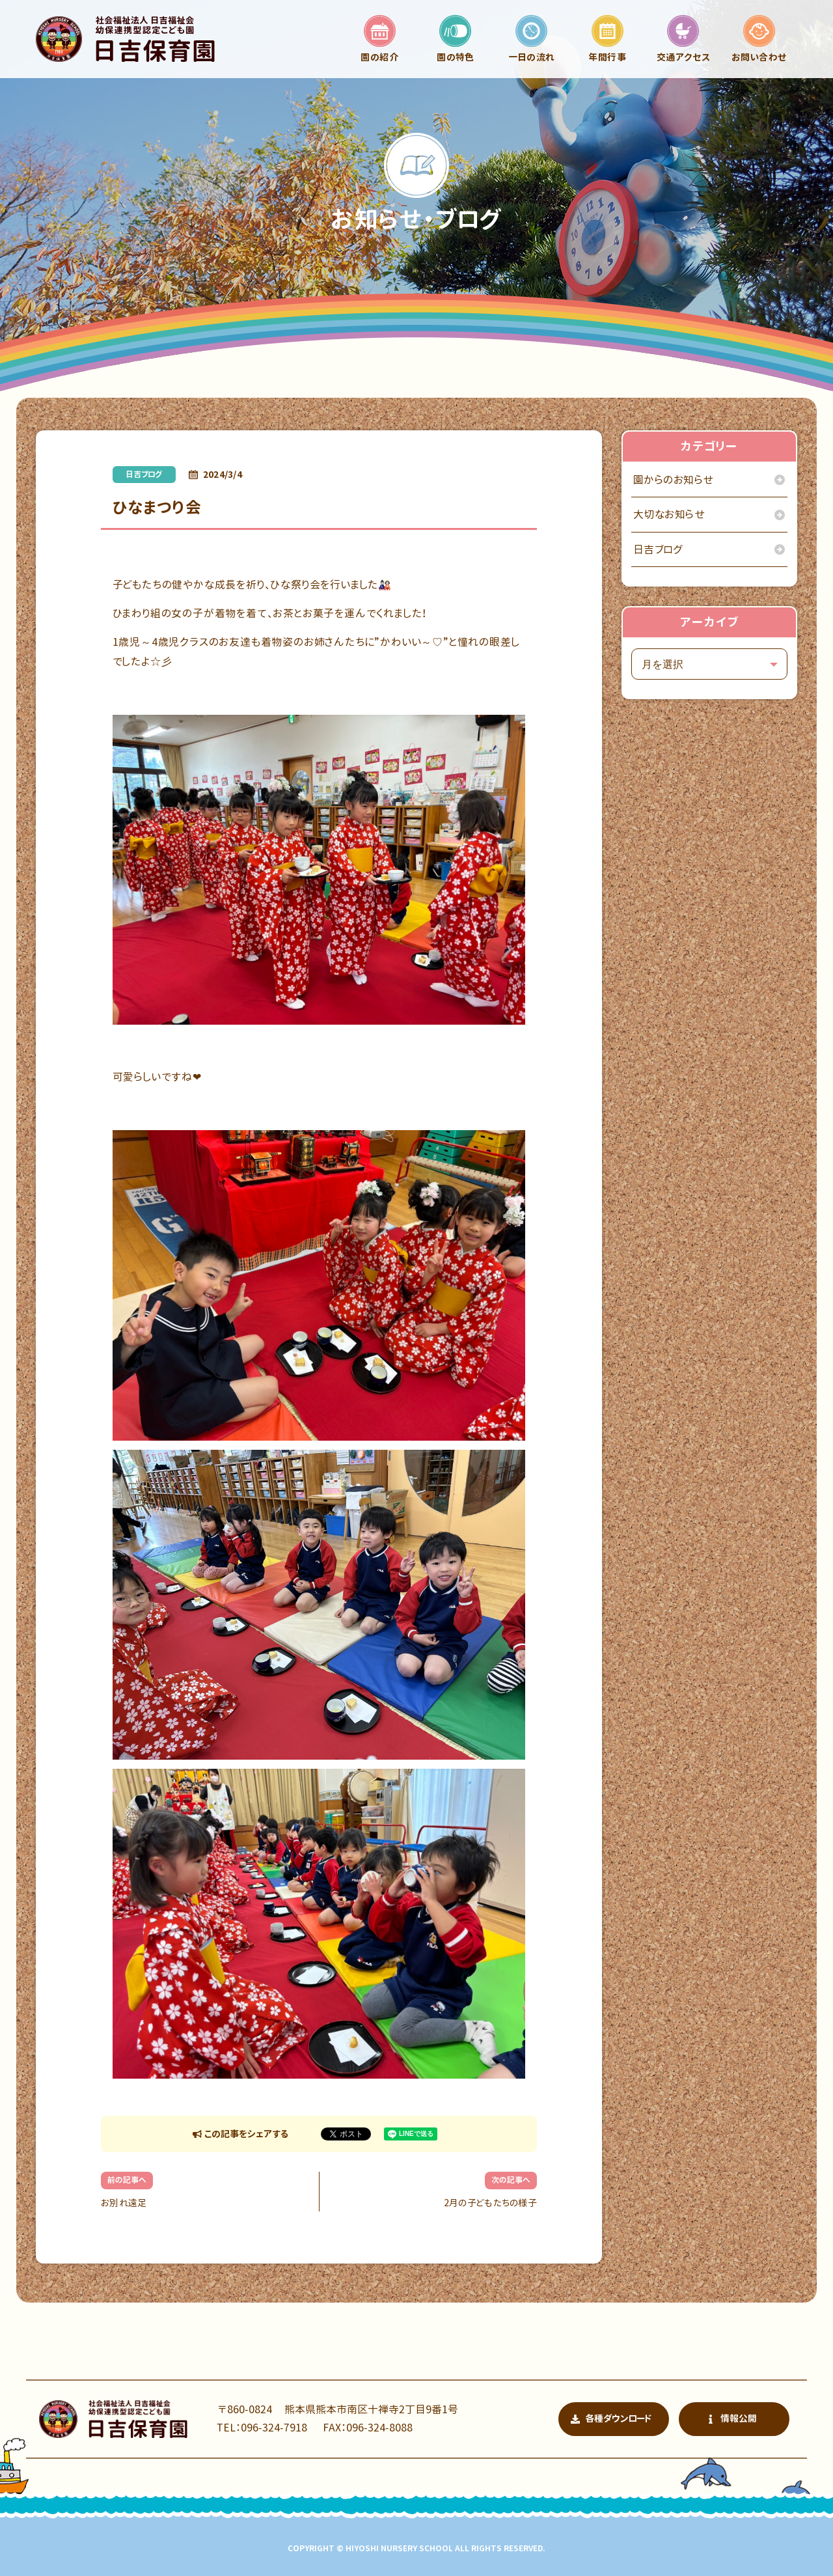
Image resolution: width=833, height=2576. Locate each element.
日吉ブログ (144, 474)
